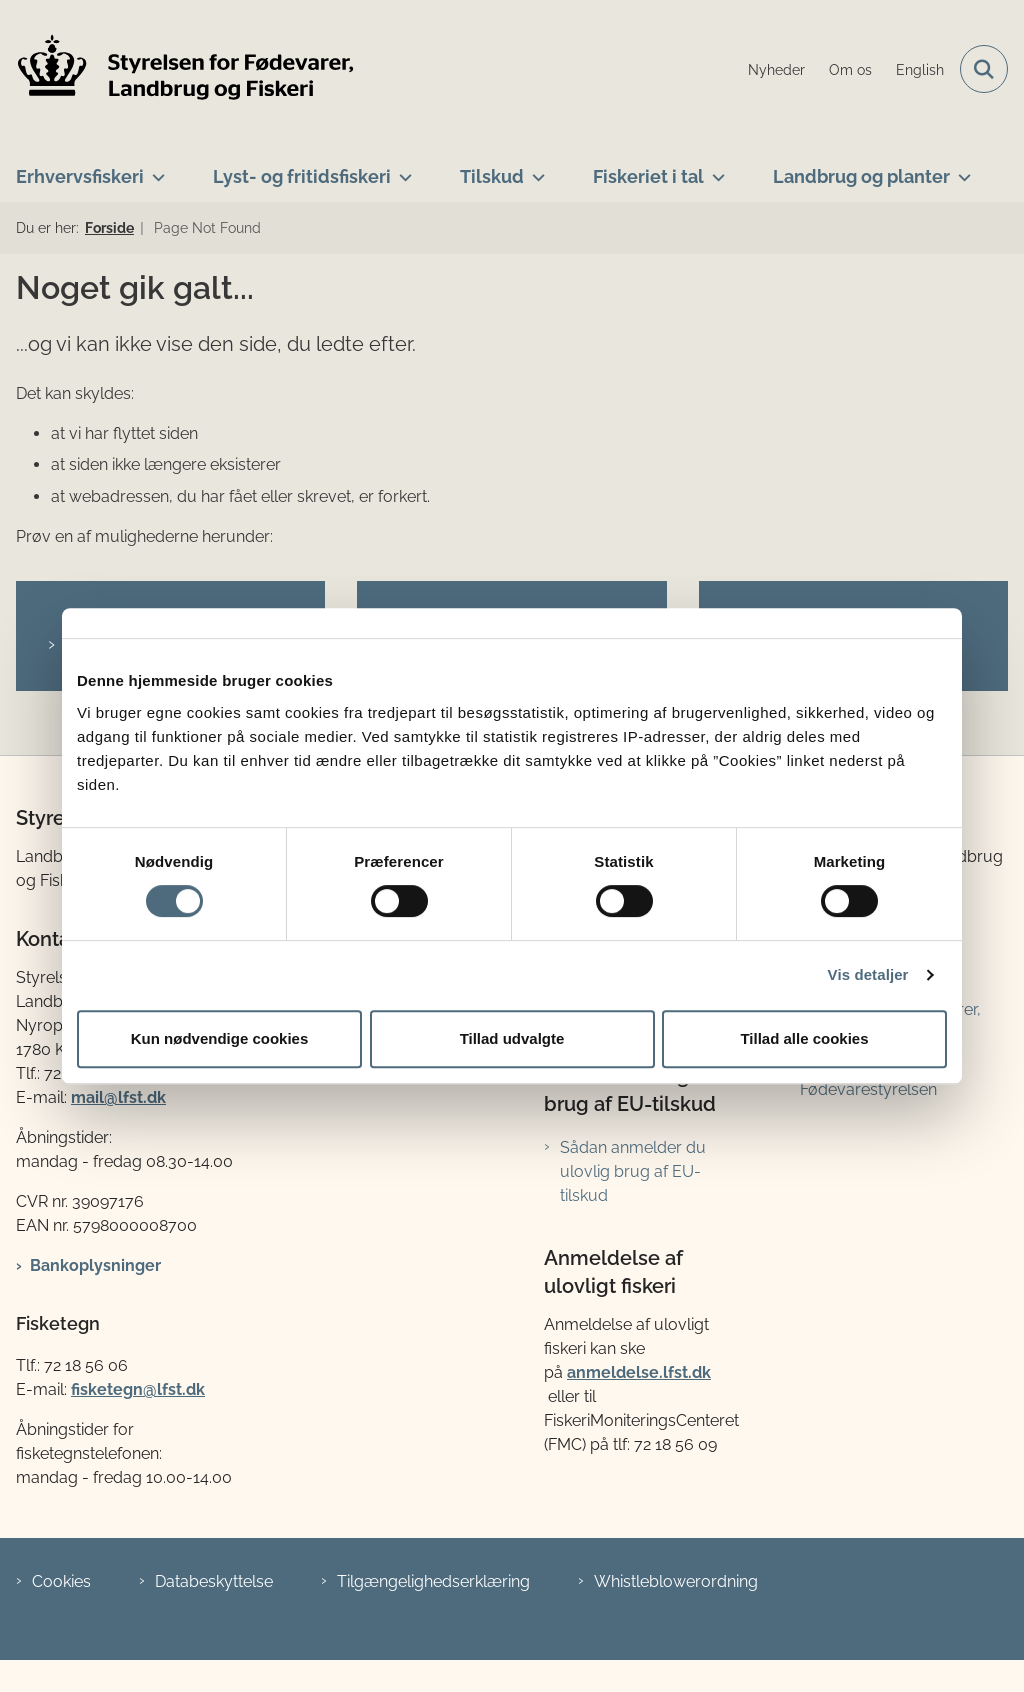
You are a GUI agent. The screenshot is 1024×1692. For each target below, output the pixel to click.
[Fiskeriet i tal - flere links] (714, 169)
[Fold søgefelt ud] (984, 69)
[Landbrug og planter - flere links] (960, 169)
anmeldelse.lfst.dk (639, 1372)
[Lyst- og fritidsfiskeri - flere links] (401, 169)
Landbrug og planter (861, 176)
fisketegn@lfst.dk (138, 1389)
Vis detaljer (868, 974)
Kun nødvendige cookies (220, 1038)
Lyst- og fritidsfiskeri (302, 176)
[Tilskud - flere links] (534, 169)
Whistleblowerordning (676, 1581)
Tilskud (492, 176)
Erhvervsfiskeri (80, 176)
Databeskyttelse (214, 1581)
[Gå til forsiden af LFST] (178, 69)
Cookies (61, 1581)
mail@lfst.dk (118, 1097)
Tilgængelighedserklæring (433, 1581)
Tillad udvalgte (512, 1038)
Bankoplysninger (95, 1265)
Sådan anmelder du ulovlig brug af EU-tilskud (633, 1171)
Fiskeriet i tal (648, 176)
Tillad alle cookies (804, 1038)
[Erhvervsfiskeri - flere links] (154, 169)
